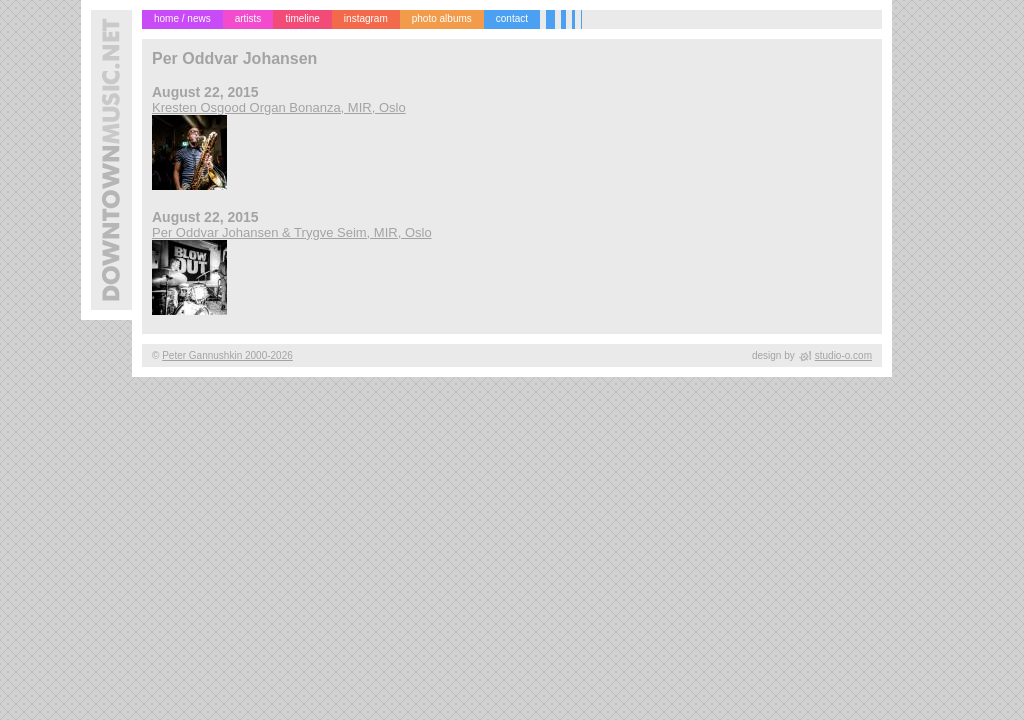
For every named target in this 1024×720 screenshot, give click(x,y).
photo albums (442, 18)
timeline (302, 18)
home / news (182, 18)
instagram (366, 18)
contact (512, 18)
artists (248, 18)
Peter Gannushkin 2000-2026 (227, 355)
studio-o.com (843, 355)
